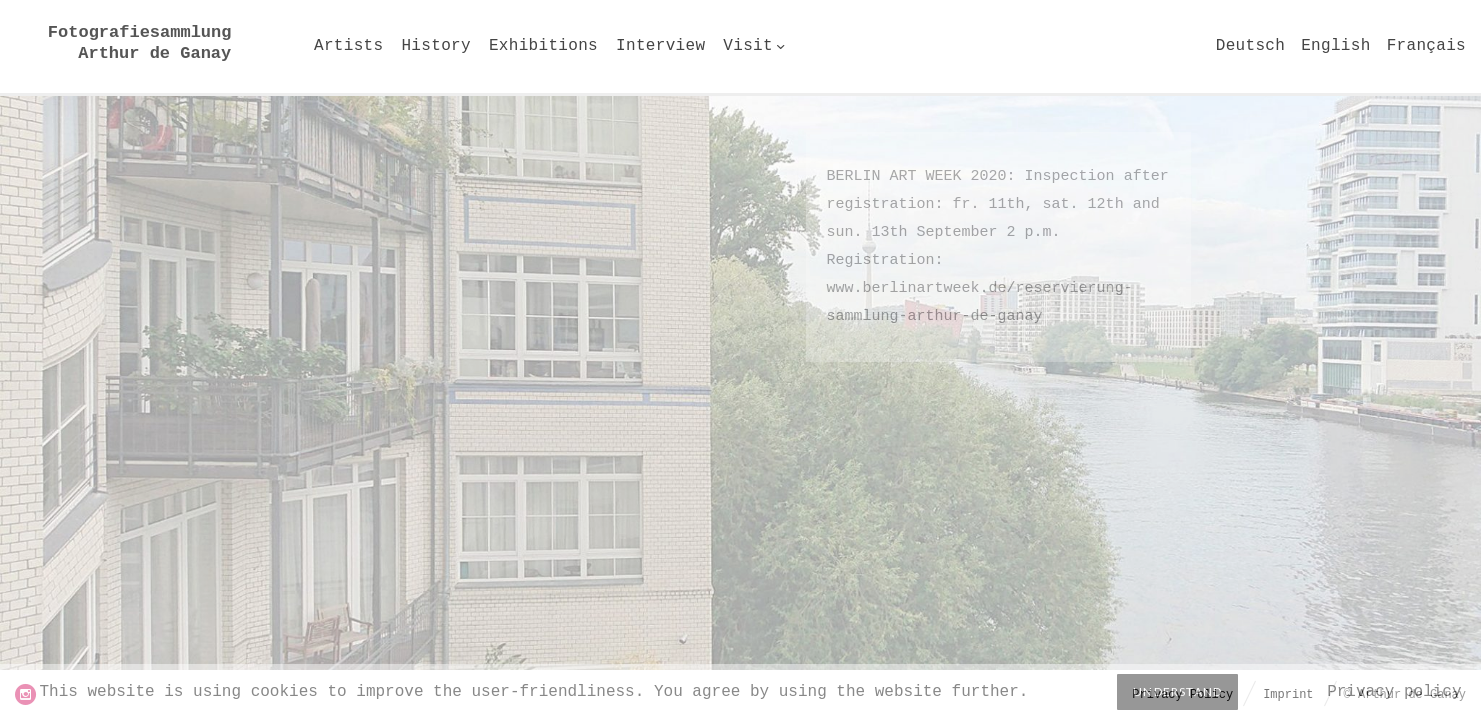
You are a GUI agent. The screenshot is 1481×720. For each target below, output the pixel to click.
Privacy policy (1394, 692)
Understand (1177, 691)
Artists (348, 46)
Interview (660, 46)
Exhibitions (543, 46)
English (1335, 46)
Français (1426, 46)
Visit (748, 46)
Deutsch (1250, 46)
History (435, 46)
